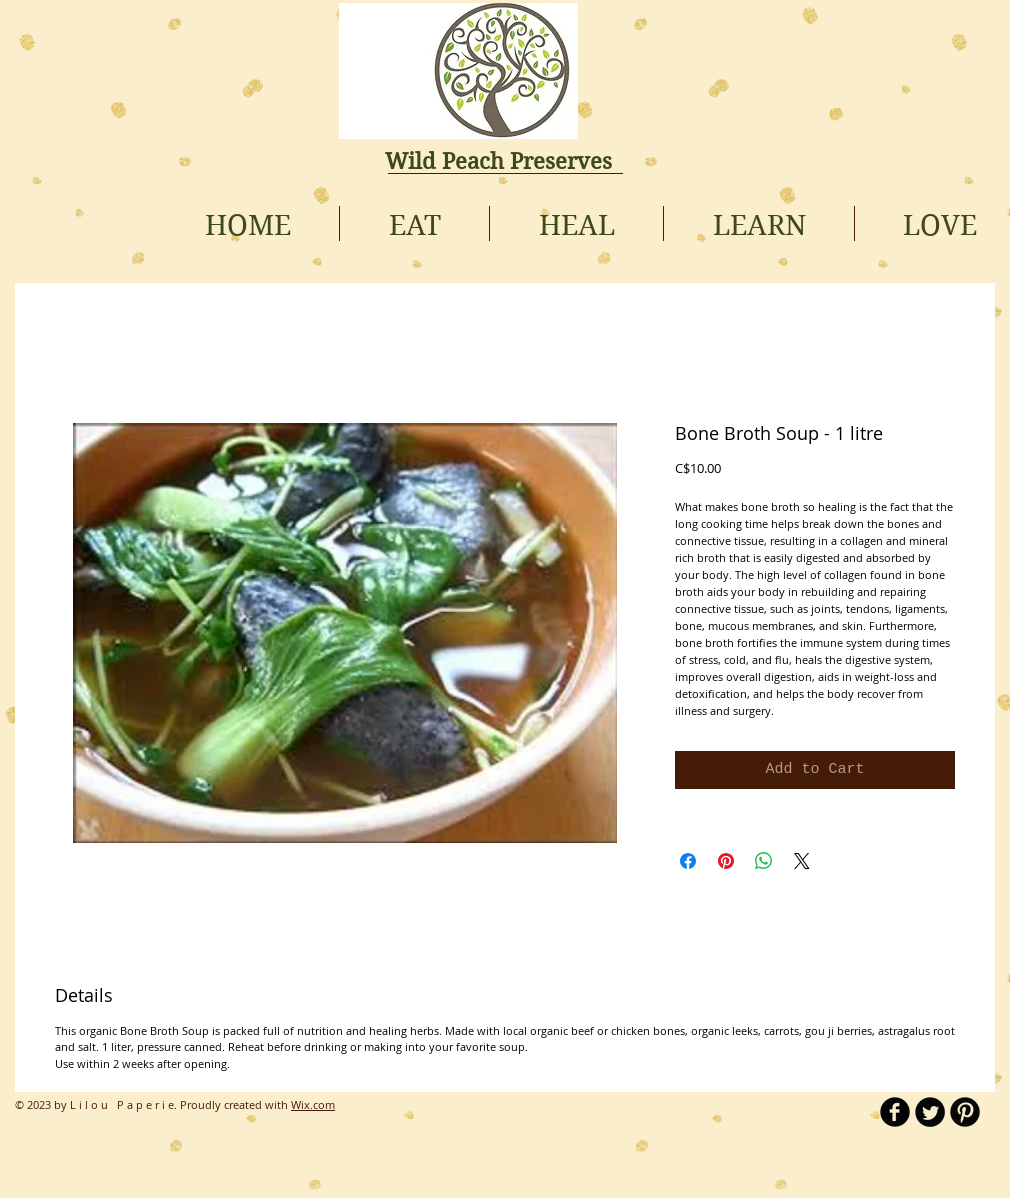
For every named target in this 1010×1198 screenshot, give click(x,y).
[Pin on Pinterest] (726, 861)
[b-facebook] (895, 1112)
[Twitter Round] (930, 1112)
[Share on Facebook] (688, 861)
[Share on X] (802, 861)
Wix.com (313, 1104)
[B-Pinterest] (965, 1112)
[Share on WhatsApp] (764, 861)
